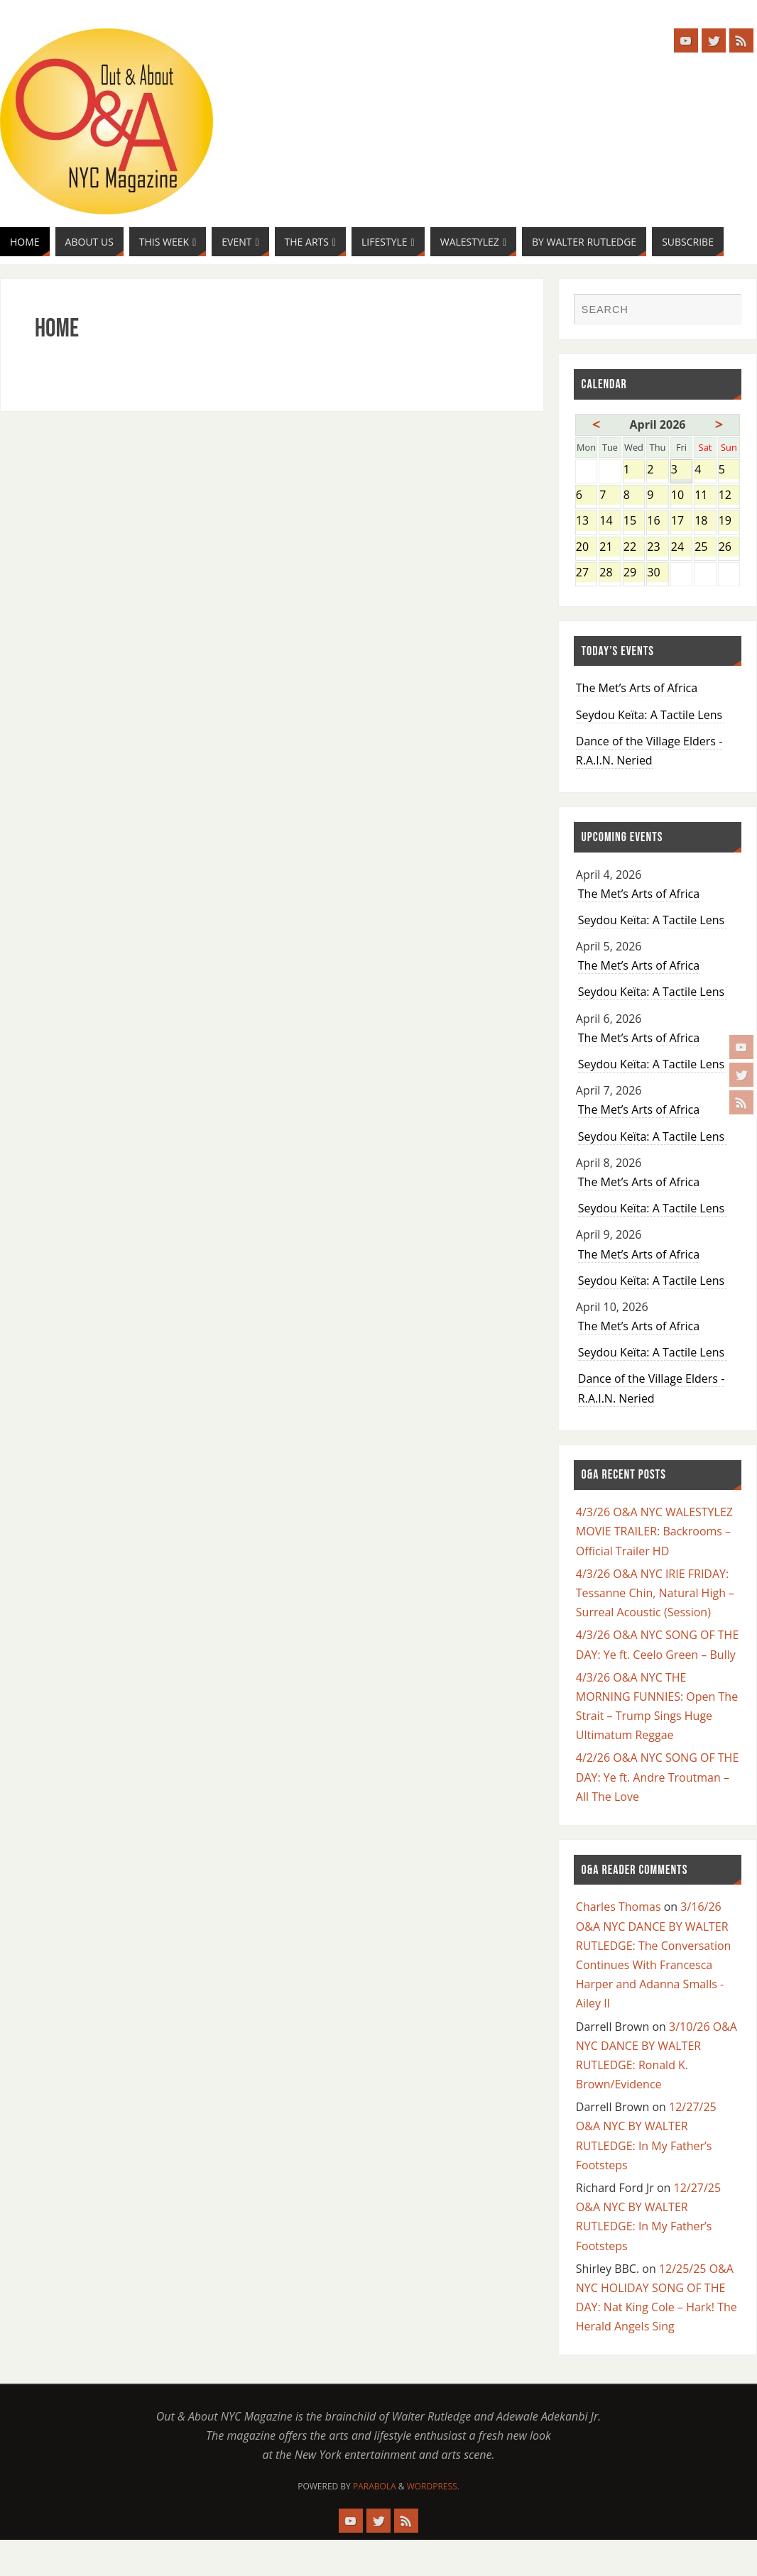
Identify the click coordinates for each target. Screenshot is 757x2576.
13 (586, 521)
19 (729, 521)
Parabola (374, 2486)
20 (586, 548)
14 (609, 521)
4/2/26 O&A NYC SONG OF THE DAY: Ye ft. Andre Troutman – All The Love (657, 1777)
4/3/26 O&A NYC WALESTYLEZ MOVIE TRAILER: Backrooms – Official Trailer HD (654, 1531)
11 (705, 496)
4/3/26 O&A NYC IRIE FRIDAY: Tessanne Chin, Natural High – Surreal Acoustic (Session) (655, 1593)
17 (681, 521)
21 (609, 548)
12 (729, 496)
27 (586, 573)
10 (681, 496)
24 (681, 548)
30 (657, 573)
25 (705, 548)
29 (633, 573)
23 (657, 548)
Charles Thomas (618, 1906)
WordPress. (433, 2486)
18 (705, 521)
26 (729, 548)
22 (633, 548)
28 (609, 573)
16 (657, 521)
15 (633, 521)
